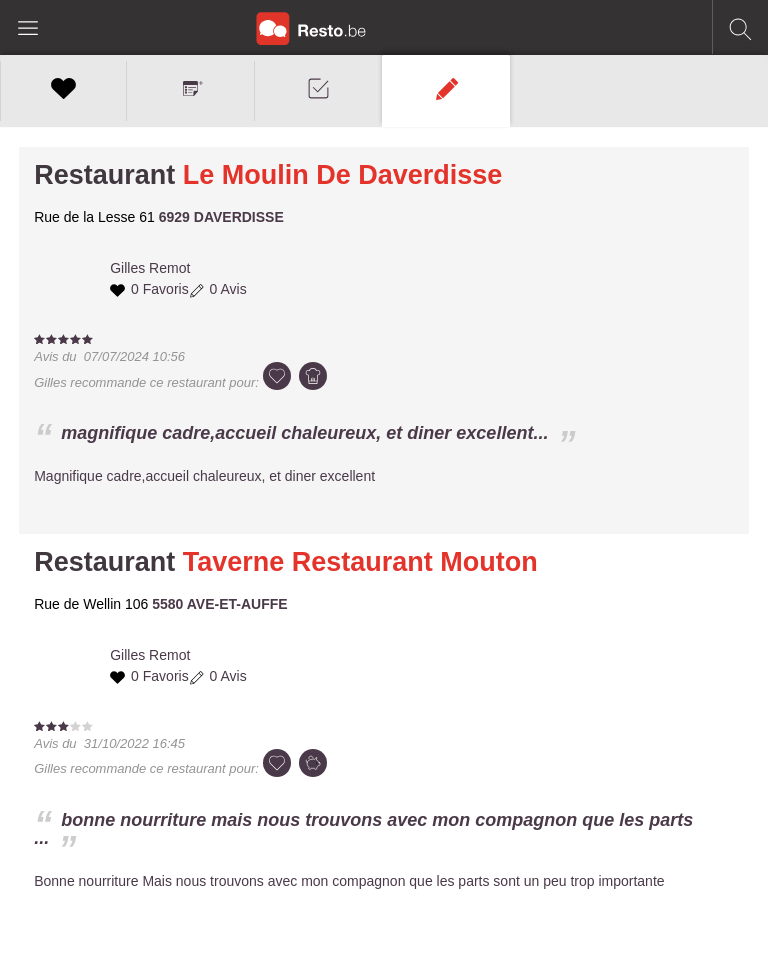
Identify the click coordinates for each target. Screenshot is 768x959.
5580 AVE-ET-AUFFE (219, 604)
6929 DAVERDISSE (221, 217)
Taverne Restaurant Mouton (360, 562)
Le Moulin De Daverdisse (343, 175)
